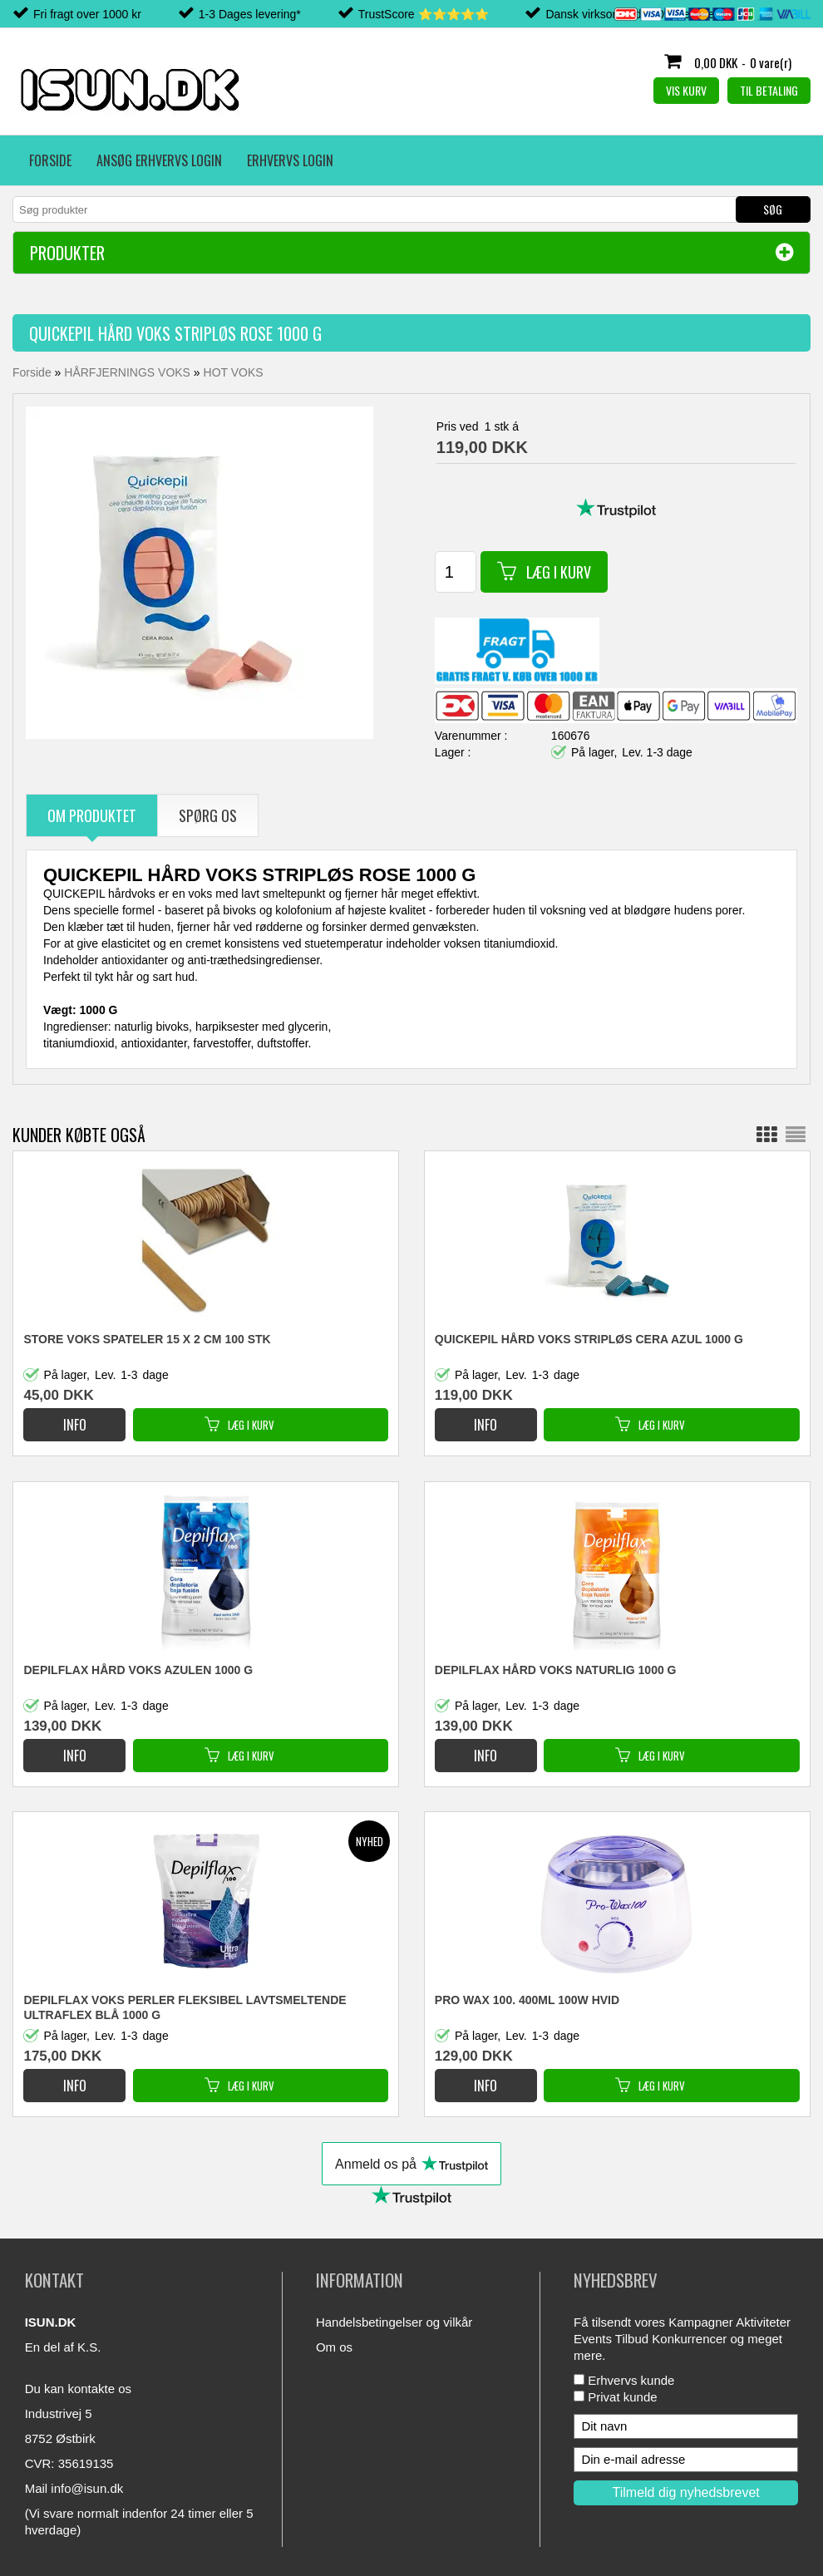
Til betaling (769, 90)
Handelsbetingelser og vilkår (394, 2322)
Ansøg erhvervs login (159, 160)
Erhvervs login (290, 160)
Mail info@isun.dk (74, 2488)
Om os (334, 2347)
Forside (50, 160)
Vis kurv (686, 90)
